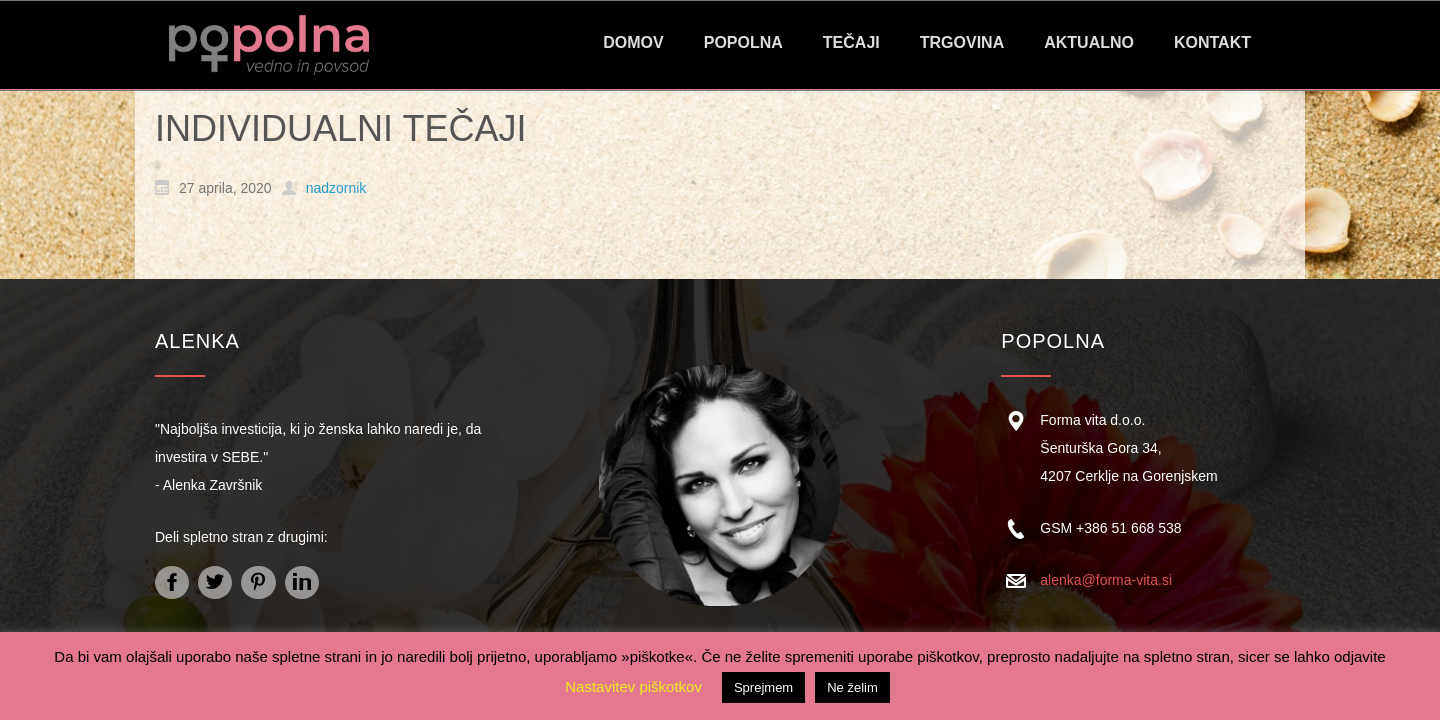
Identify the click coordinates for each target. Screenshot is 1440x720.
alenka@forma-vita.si (1106, 580)
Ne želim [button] (852, 687)
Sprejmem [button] (763, 687)
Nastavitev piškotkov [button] (633, 686)
